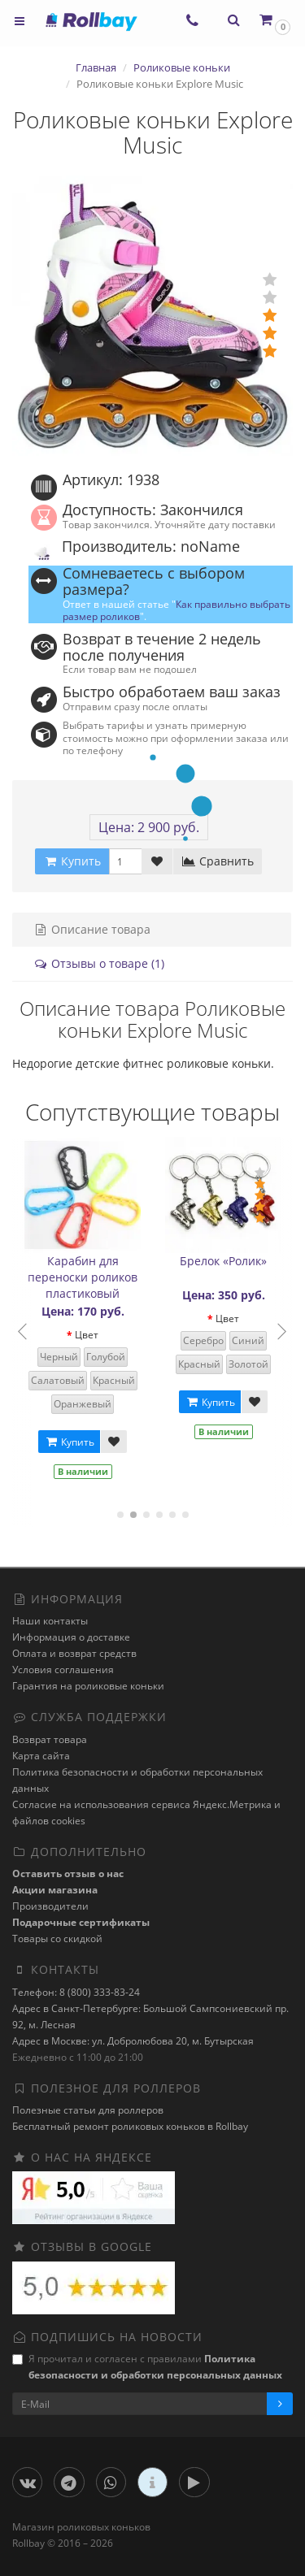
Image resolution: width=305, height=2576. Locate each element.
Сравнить (217, 861)
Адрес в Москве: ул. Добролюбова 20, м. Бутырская (133, 2041)
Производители (50, 1906)
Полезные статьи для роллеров (87, 2110)
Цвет (91, 1335)
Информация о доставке (71, 1637)
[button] (273, 20)
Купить (74, 1442)
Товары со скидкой (57, 1938)
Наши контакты (50, 1621)
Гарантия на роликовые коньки (88, 1686)
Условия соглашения (63, 1669)
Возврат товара (49, 1739)
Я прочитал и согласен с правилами (147, 2367)
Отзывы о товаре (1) (98, 963)
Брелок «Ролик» (228, 1260)
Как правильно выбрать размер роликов (176, 609)
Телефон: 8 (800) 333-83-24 (76, 1992)
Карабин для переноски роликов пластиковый (87, 1277)
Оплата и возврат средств (74, 1653)
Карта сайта (41, 1756)
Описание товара (91, 929)
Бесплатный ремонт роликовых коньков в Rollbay (130, 2126)
